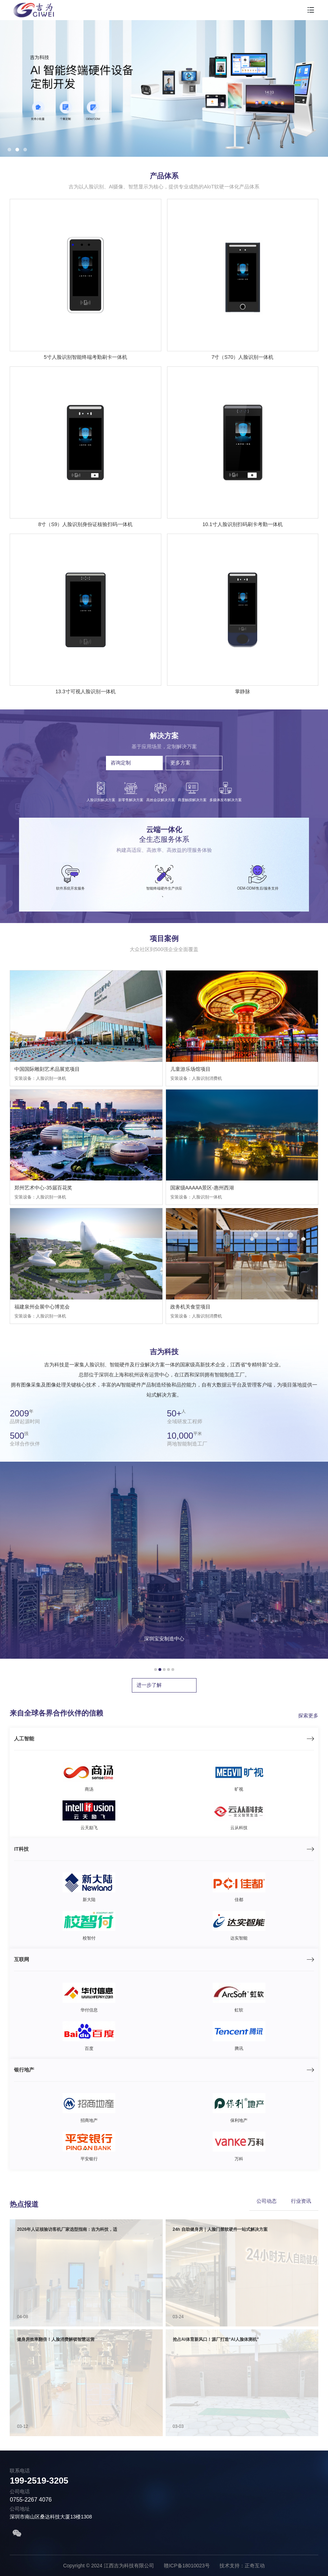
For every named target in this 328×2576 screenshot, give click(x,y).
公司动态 (267, 2201)
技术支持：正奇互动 (243, 2565)
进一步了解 (149, 1685)
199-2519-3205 (39, 2480)
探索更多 (308, 1715)
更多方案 (180, 763)
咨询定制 (121, 763)
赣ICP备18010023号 (187, 2565)
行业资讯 (301, 2201)
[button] (9, 149)
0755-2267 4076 (31, 2500)
